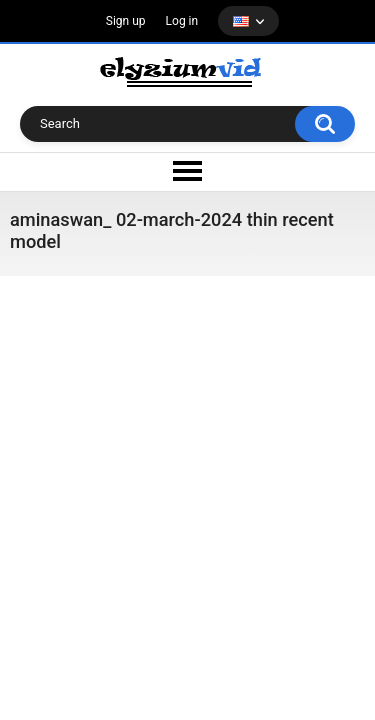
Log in (182, 21)
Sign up (126, 21)
